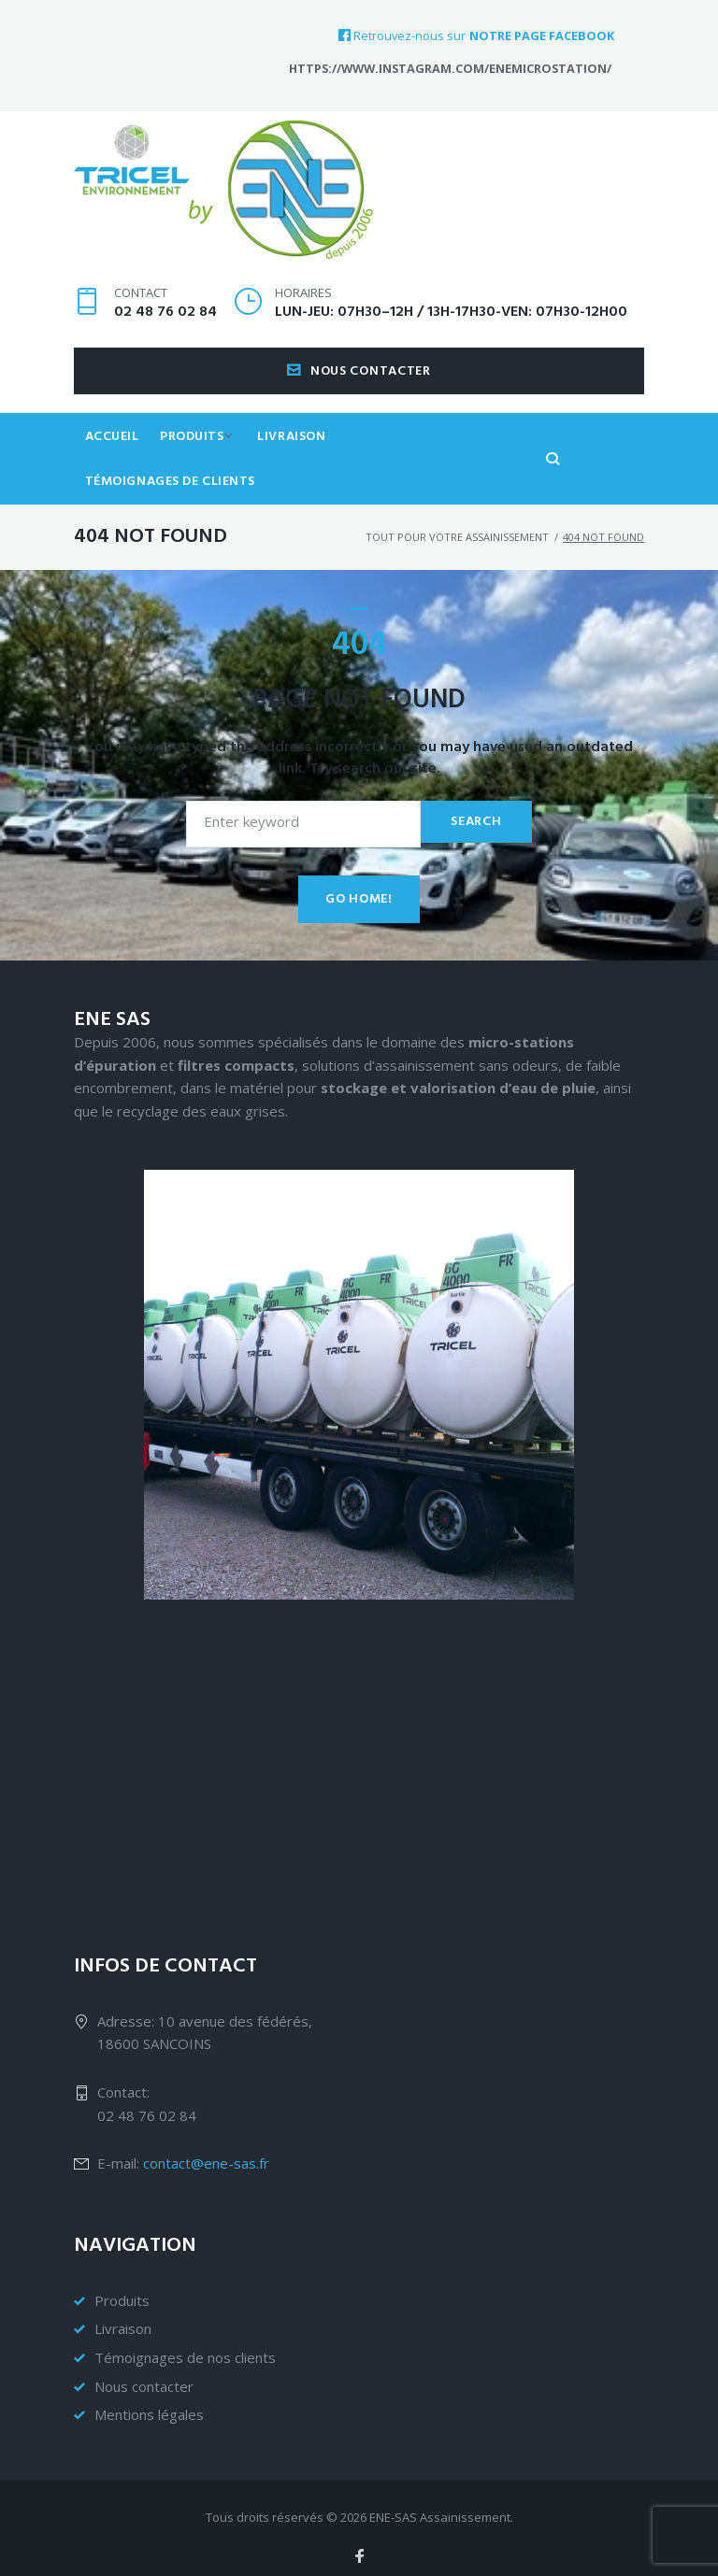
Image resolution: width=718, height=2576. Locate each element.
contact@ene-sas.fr (206, 2152)
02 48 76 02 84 (165, 342)
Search (473, 810)
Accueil (114, 468)
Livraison (304, 468)
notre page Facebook (541, 36)
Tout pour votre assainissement (457, 526)
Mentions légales (149, 2404)
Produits (198, 468)
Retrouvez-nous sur (402, 35)
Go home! (359, 889)
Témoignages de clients (449, 468)
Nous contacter (359, 401)
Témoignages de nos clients (185, 2346)
